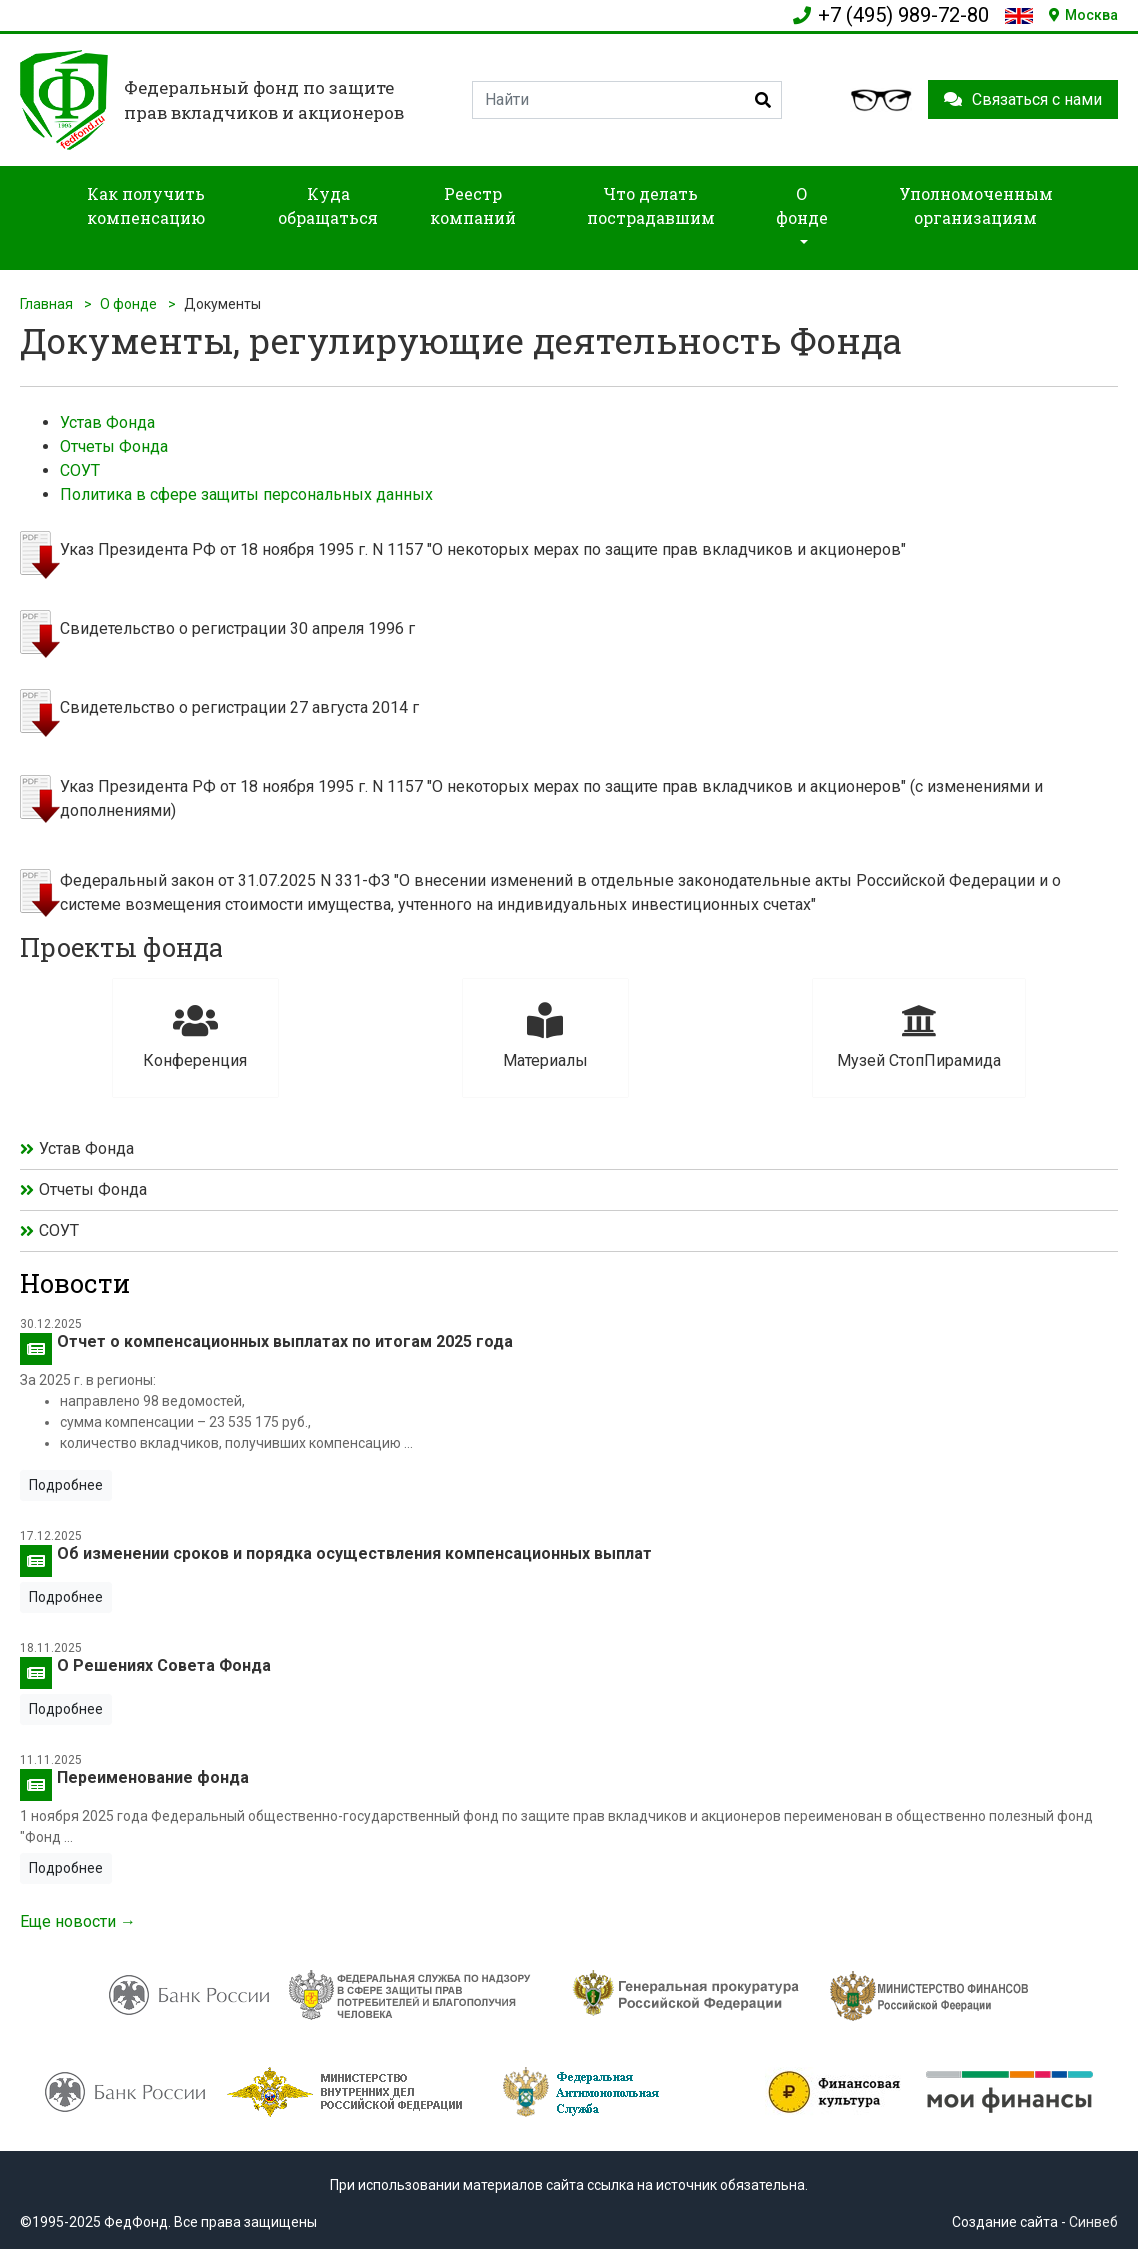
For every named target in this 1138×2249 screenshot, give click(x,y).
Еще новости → (78, 1921)
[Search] (627, 100)
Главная (46, 304)
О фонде (128, 304)
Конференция (195, 1036)
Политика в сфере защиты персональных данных (246, 494)
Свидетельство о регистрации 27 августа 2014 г (239, 707)
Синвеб (1093, 2222)
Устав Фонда (107, 422)
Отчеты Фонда (114, 446)
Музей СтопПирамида (919, 1036)
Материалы (545, 1036)
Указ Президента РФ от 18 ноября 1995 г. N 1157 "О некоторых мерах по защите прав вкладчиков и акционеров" (483, 549)
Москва (1083, 15)
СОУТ (80, 470)
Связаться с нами (1023, 99)
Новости (75, 1283)
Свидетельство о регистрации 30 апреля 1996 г (237, 628)
